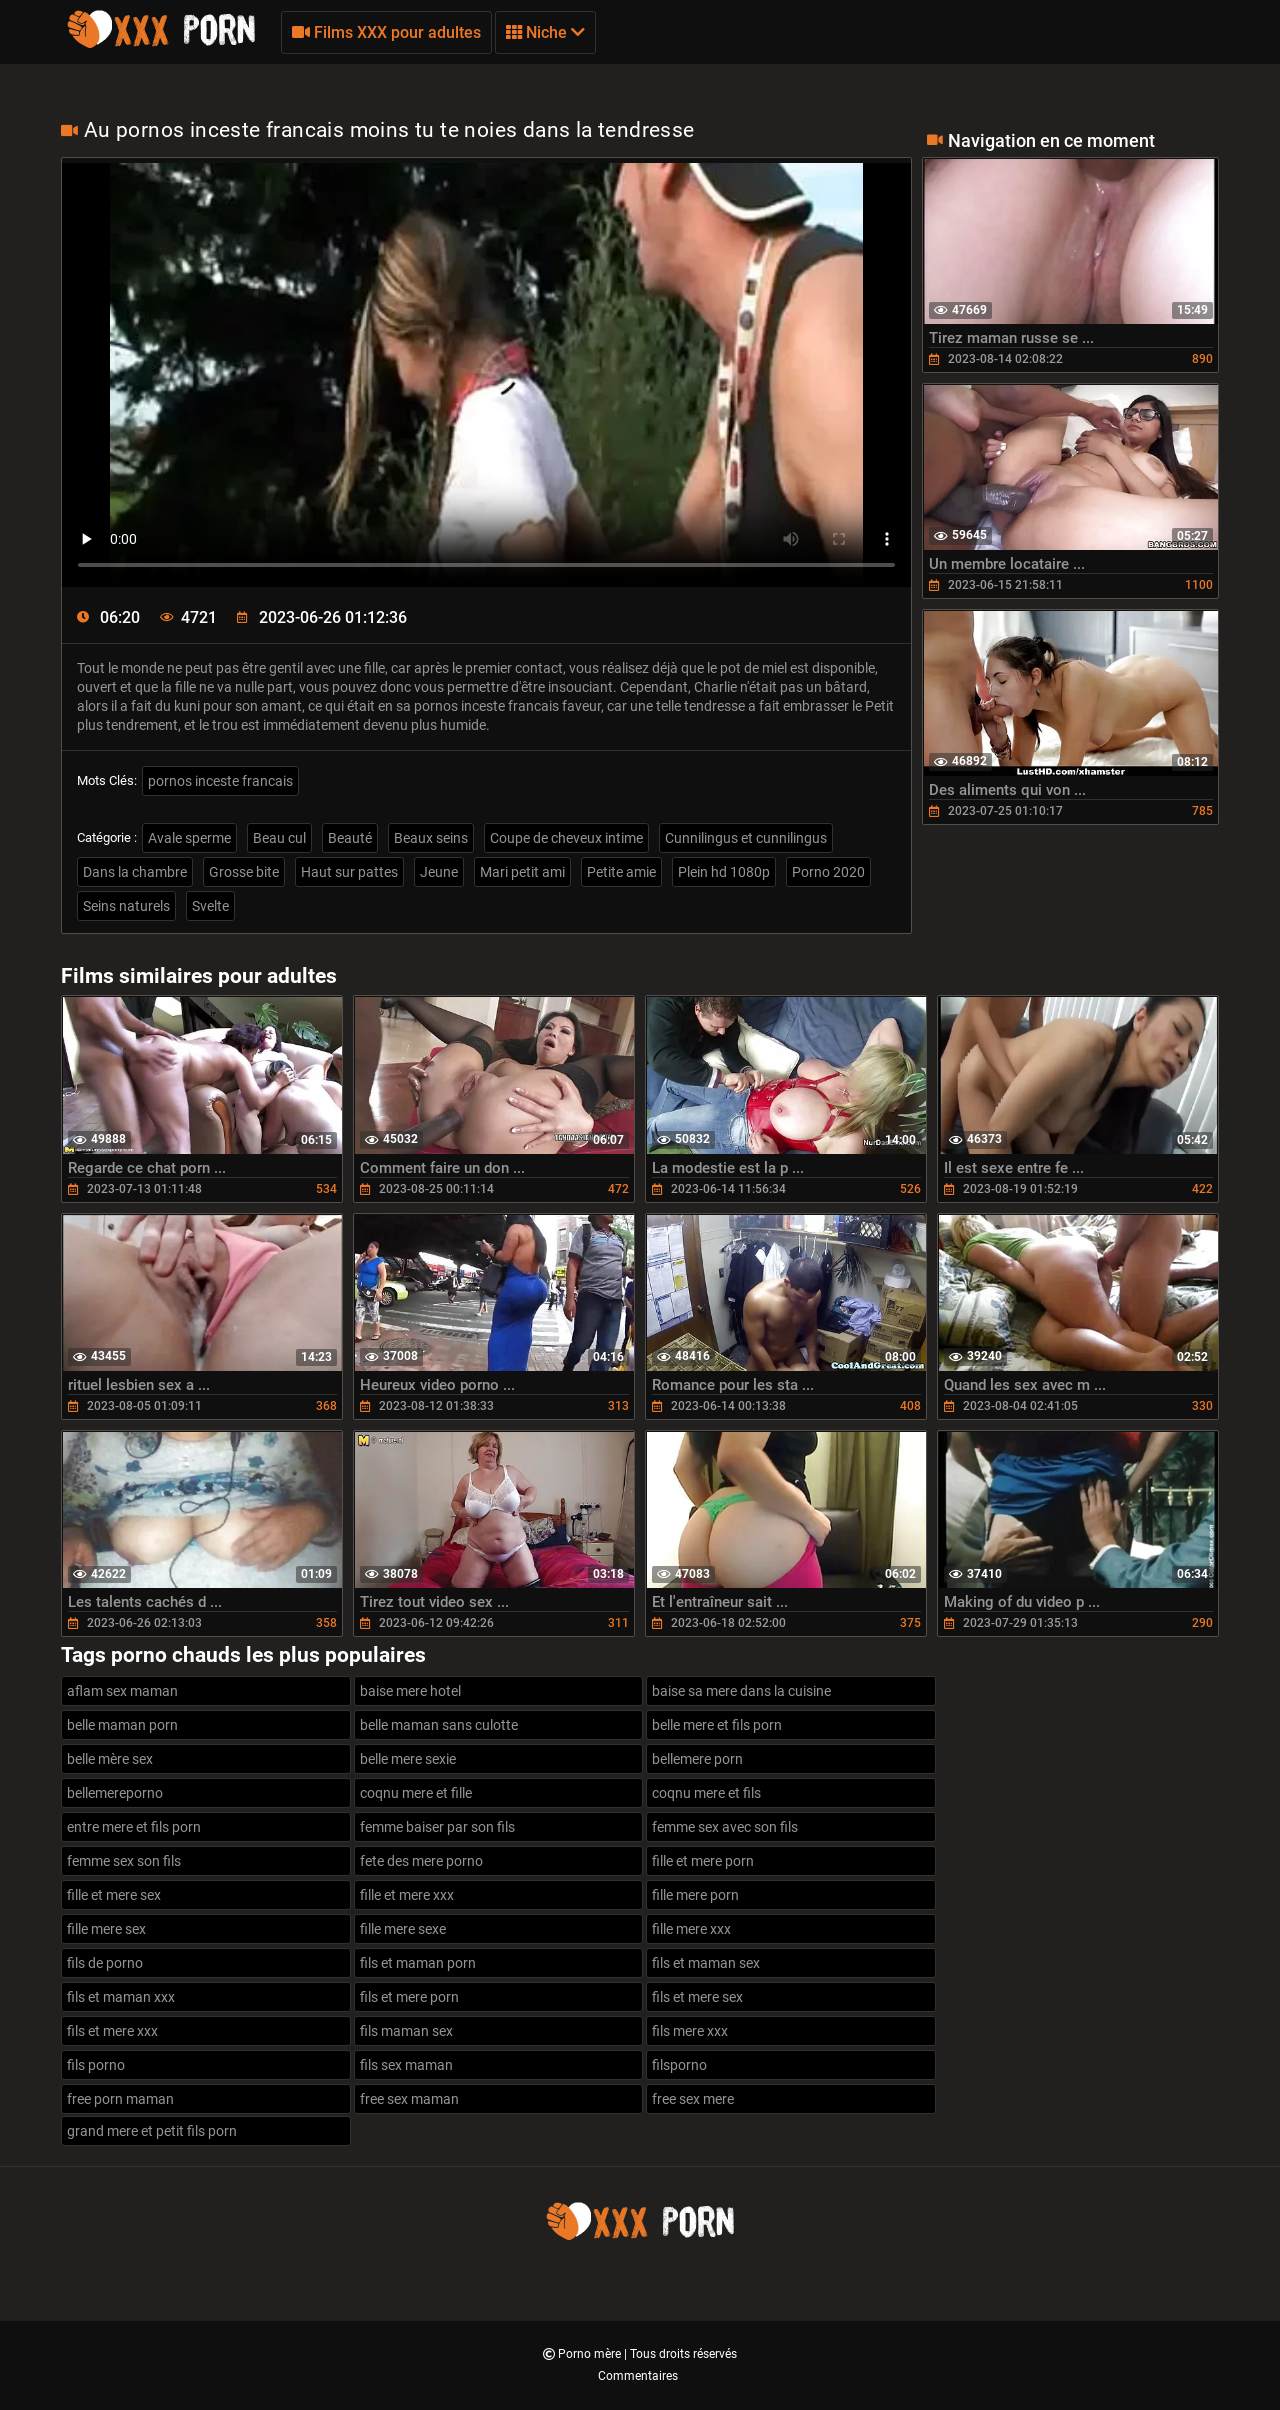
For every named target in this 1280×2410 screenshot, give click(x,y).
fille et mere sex (114, 1895)
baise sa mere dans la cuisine (741, 1691)
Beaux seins (431, 838)
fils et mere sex (697, 1997)
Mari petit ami (522, 872)
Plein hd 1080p (724, 872)
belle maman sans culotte (439, 1725)
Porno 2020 (828, 872)
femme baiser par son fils (437, 1827)
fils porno (96, 2065)
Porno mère (591, 2354)
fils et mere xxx (112, 2031)
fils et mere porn (409, 1997)
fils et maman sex (706, 1963)
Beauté (350, 838)
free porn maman (120, 2099)
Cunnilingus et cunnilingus (746, 838)
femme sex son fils (124, 1861)
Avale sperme (189, 838)
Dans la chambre (135, 872)
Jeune (439, 872)
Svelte (210, 906)
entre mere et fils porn (134, 1827)
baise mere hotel (410, 1691)
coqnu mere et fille (416, 1793)
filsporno (679, 2065)
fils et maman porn (418, 1963)
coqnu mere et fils (706, 1793)
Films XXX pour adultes (386, 32)
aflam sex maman (122, 1691)
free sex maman (409, 2099)
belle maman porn (122, 1725)
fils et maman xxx (121, 1997)
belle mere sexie (408, 1759)
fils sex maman (406, 2065)
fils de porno (105, 1963)
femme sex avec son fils (725, 1827)
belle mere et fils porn (717, 1725)
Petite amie (621, 872)
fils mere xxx (690, 2031)
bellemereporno (115, 1793)
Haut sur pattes (349, 872)
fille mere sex (106, 1929)
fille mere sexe (403, 1929)
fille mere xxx (691, 1929)
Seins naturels (126, 906)
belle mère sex (110, 1759)
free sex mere (693, 2099)
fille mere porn (695, 1895)
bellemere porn (697, 1759)
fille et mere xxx (407, 1895)
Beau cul (279, 838)
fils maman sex (406, 2031)
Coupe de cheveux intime (566, 838)
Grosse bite (244, 872)
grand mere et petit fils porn (152, 2131)
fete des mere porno (421, 1861)
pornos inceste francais (220, 781)
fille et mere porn (703, 1861)
